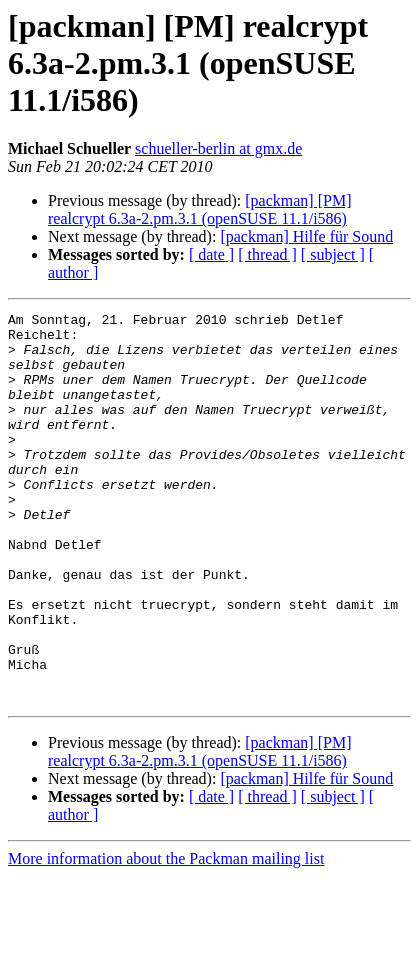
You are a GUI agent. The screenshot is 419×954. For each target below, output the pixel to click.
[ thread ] (267, 254)
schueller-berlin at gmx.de (218, 148)
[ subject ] (333, 254)
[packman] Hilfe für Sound (306, 236)
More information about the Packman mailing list (166, 936)
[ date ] (211, 254)
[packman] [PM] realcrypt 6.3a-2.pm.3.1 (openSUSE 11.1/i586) (199, 209)
